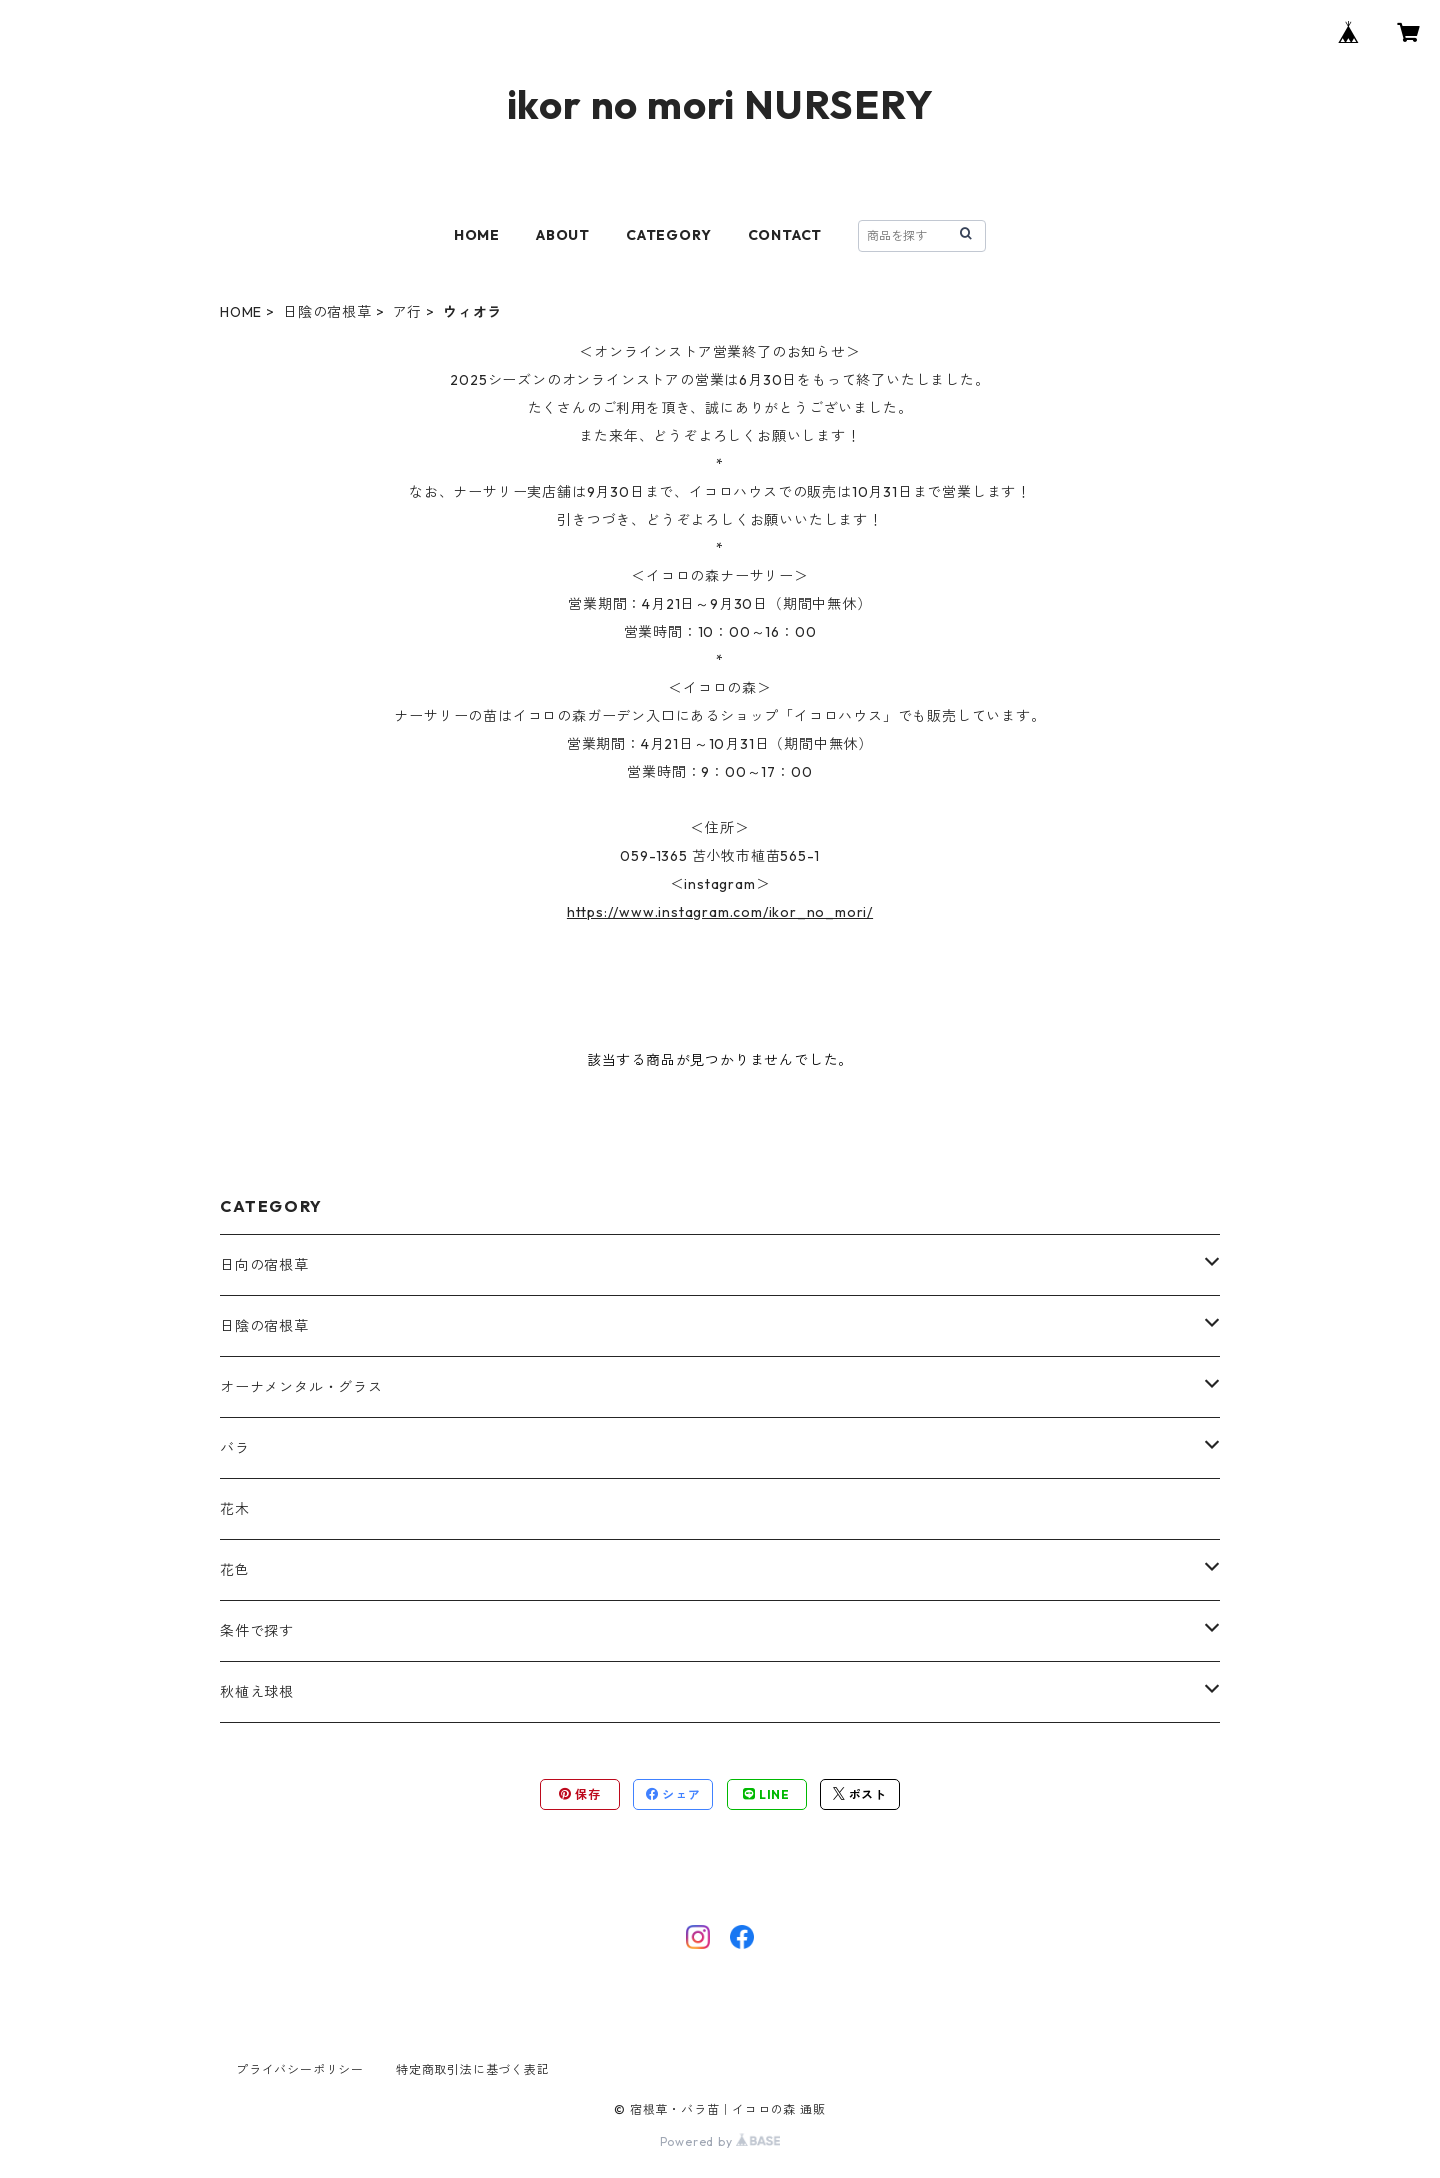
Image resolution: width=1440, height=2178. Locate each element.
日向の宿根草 (264, 1265)
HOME (477, 235)
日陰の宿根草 (327, 312)
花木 (235, 1509)
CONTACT (785, 235)
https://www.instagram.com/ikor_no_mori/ (720, 912)
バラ (235, 1448)
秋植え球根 (257, 1692)
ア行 (408, 312)
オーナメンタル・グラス (301, 1387)
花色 (235, 1570)
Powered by (720, 2141)
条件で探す (257, 1631)
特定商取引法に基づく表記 (473, 2069)
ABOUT (563, 235)
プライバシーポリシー (300, 2069)
